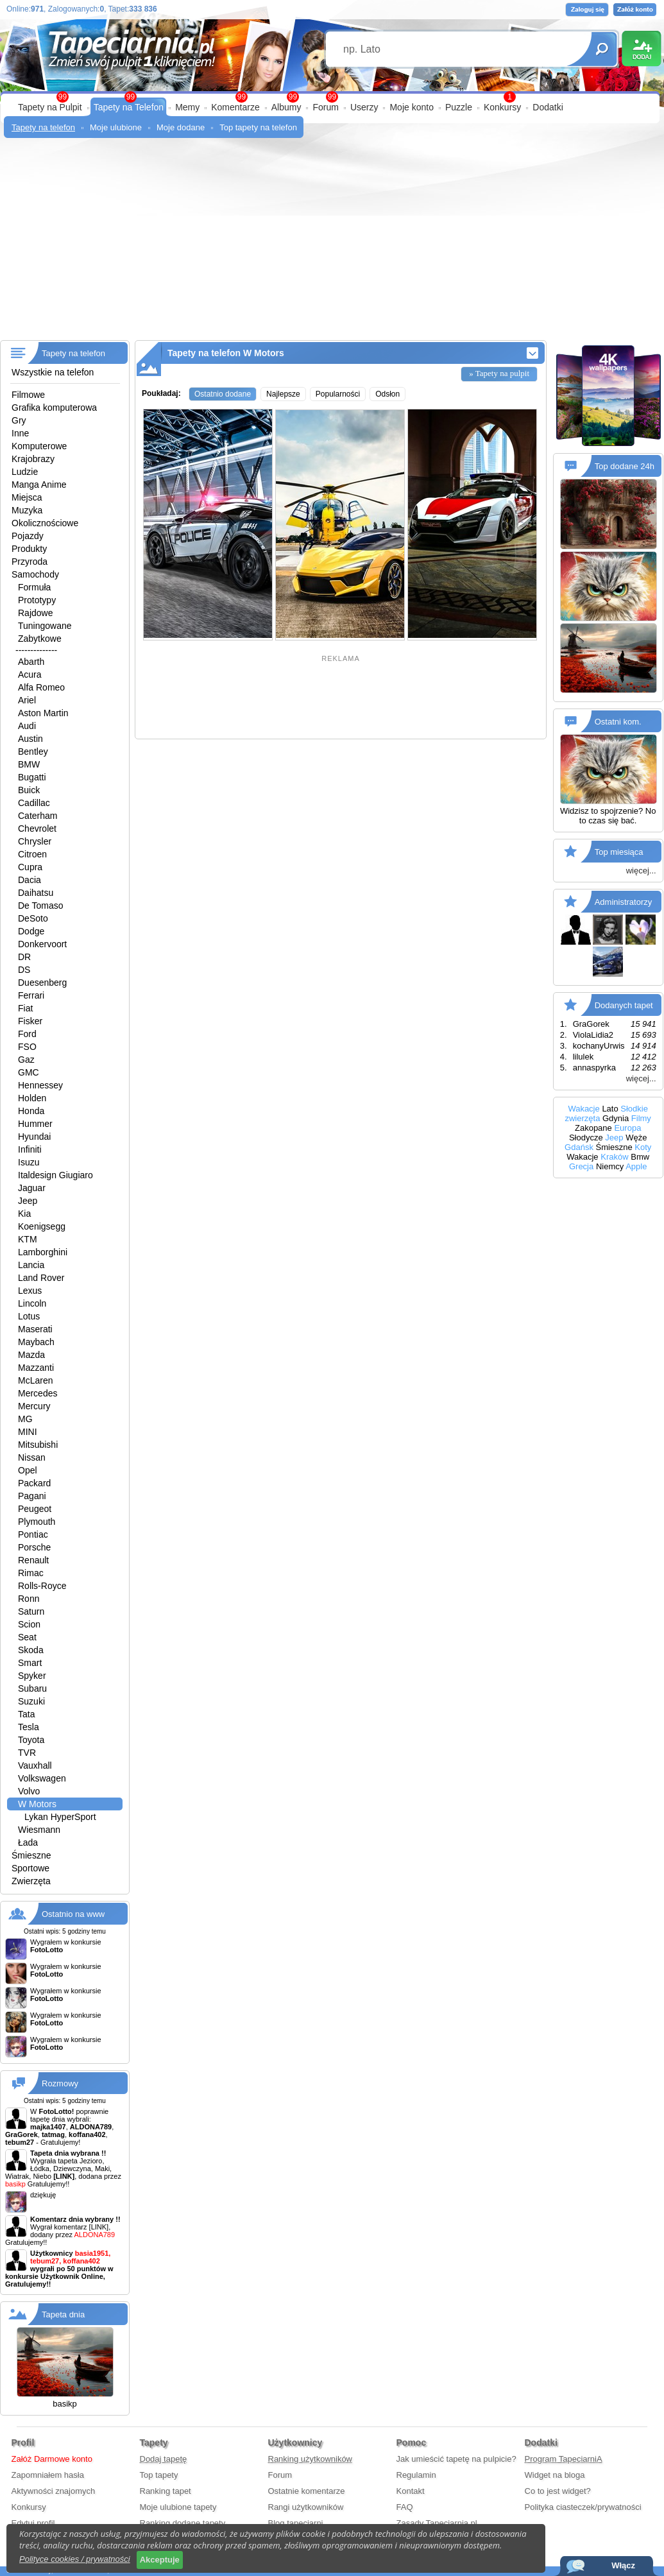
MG (25, 1419)
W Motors (37, 1804)
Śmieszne (31, 1855)
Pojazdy (28, 536)
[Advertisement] (332, 244)
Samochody (35, 574)
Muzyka (27, 510)
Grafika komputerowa (54, 407)
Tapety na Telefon (129, 107)
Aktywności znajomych (54, 2491)
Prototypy (37, 600)
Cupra (30, 867)
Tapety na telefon (43, 127)
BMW (29, 764)
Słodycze (586, 1137)
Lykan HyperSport (60, 1817)
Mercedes (37, 1393)
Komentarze (235, 107)
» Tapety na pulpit (499, 373)
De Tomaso (41, 905)
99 (332, 96)
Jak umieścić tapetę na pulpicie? (456, 2459)
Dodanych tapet (624, 1005)
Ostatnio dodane (222, 394)
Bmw (640, 1157)
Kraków (614, 1157)
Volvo (29, 1791)
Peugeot (34, 1509)
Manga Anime (39, 484)
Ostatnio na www (73, 1914)
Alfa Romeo (41, 687)
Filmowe (28, 395)
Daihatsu (35, 893)
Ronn (28, 1598)
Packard (34, 1483)
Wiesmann (39, 1830)
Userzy (364, 107)
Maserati (35, 1329)
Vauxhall (35, 1765)
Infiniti (30, 1149)
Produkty (29, 549)
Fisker (30, 1021)
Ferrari (31, 995)
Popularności (338, 394)
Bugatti (32, 777)
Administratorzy (623, 902)
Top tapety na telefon (258, 127)
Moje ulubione (116, 127)
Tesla (28, 1727)
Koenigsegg (41, 1226)
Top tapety (159, 2475)
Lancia (31, 1265)
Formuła (34, 587)
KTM (27, 1239)
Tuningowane (45, 626)
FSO (27, 1047)
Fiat (25, 1008)
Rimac (31, 1573)
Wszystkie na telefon (53, 372)
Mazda (31, 1355)
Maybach (36, 1342)
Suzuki (31, 1701)
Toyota (31, 1740)
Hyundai (34, 1136)
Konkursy (502, 107)
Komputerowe (39, 446)
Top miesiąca (619, 852)
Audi (27, 726)
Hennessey (40, 1085)
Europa (627, 1128)
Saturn (31, 1611)
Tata (26, 1714)
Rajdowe (35, 613)
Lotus (29, 1316)
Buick (29, 790)
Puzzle (458, 107)
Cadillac (34, 803)
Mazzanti (36, 1367)
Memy (187, 107)
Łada (28, 1842)
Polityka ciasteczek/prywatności (583, 2507)
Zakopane (593, 1128)
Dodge (31, 931)
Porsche (34, 1547)
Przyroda (29, 561)
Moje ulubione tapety (178, 2507)
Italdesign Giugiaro (55, 1175)
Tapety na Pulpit (50, 107)
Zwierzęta (31, 1881)
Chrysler (34, 841)
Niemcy (610, 1166)
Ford (27, 1034)
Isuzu (28, 1162)
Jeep (27, 1201)
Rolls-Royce (42, 1586)
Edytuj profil (33, 2523)
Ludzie (25, 472)
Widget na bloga (555, 2475)
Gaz (26, 1059)
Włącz (623, 2565)
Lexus (30, 1290)
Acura (30, 674)
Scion (29, 1624)
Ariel (27, 700)
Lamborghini (42, 1252)
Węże (636, 1137)
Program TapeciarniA (563, 2459)
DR (24, 957)
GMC (28, 1072)
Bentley (33, 751)
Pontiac (33, 1534)
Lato (610, 1108)
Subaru (32, 1688)
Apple (636, 1166)
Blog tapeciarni (295, 2523)
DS (24, 970)
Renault (33, 1560)
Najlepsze (283, 394)
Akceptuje (160, 2559)
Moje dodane (181, 127)
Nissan (32, 1457)
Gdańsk (579, 1147)
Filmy (641, 1118)
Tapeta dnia (63, 2314)
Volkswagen (42, 1778)
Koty (642, 1147)
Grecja (581, 1166)
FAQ (404, 2507)
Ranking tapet (165, 2491)
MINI (27, 1432)
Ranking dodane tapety (183, 2523)
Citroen (32, 854)
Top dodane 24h (624, 466)
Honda (31, 1111)
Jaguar (32, 1188)
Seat (27, 1637)
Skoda (31, 1650)
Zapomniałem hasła (48, 2475)
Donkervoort (42, 944)
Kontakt (410, 2491)
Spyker (32, 1675)
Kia (24, 1213)
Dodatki (547, 107)
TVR (27, 1752)
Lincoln (32, 1303)
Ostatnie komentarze (306, 2491)
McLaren (35, 1380)
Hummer (35, 1124)
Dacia (29, 880)
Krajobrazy (33, 459)
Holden (32, 1098)
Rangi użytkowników (306, 2507)
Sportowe (30, 1868)
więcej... (641, 870)
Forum (325, 107)
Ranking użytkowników (310, 2459)
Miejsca (27, 497)
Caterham (37, 816)
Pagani (32, 1496)
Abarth (31, 662)
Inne (20, 433)
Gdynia (615, 1118)
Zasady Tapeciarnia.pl (436, 2523)
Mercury (34, 1406)
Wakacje (583, 1108)
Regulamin (416, 2475)
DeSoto (33, 918)
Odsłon (387, 394)
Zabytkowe (40, 638)
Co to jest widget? (558, 2491)
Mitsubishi (38, 1444)
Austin (30, 739)
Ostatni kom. (618, 721)
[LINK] (99, 2227)
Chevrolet (37, 828)
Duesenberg (42, 982)
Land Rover (41, 1278)
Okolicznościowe (45, 523)
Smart (30, 1663)
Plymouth (36, 1521)
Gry (19, 420)
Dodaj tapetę (163, 2459)
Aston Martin (43, 713)
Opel (27, 1470)
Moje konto (411, 107)
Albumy (286, 107)
